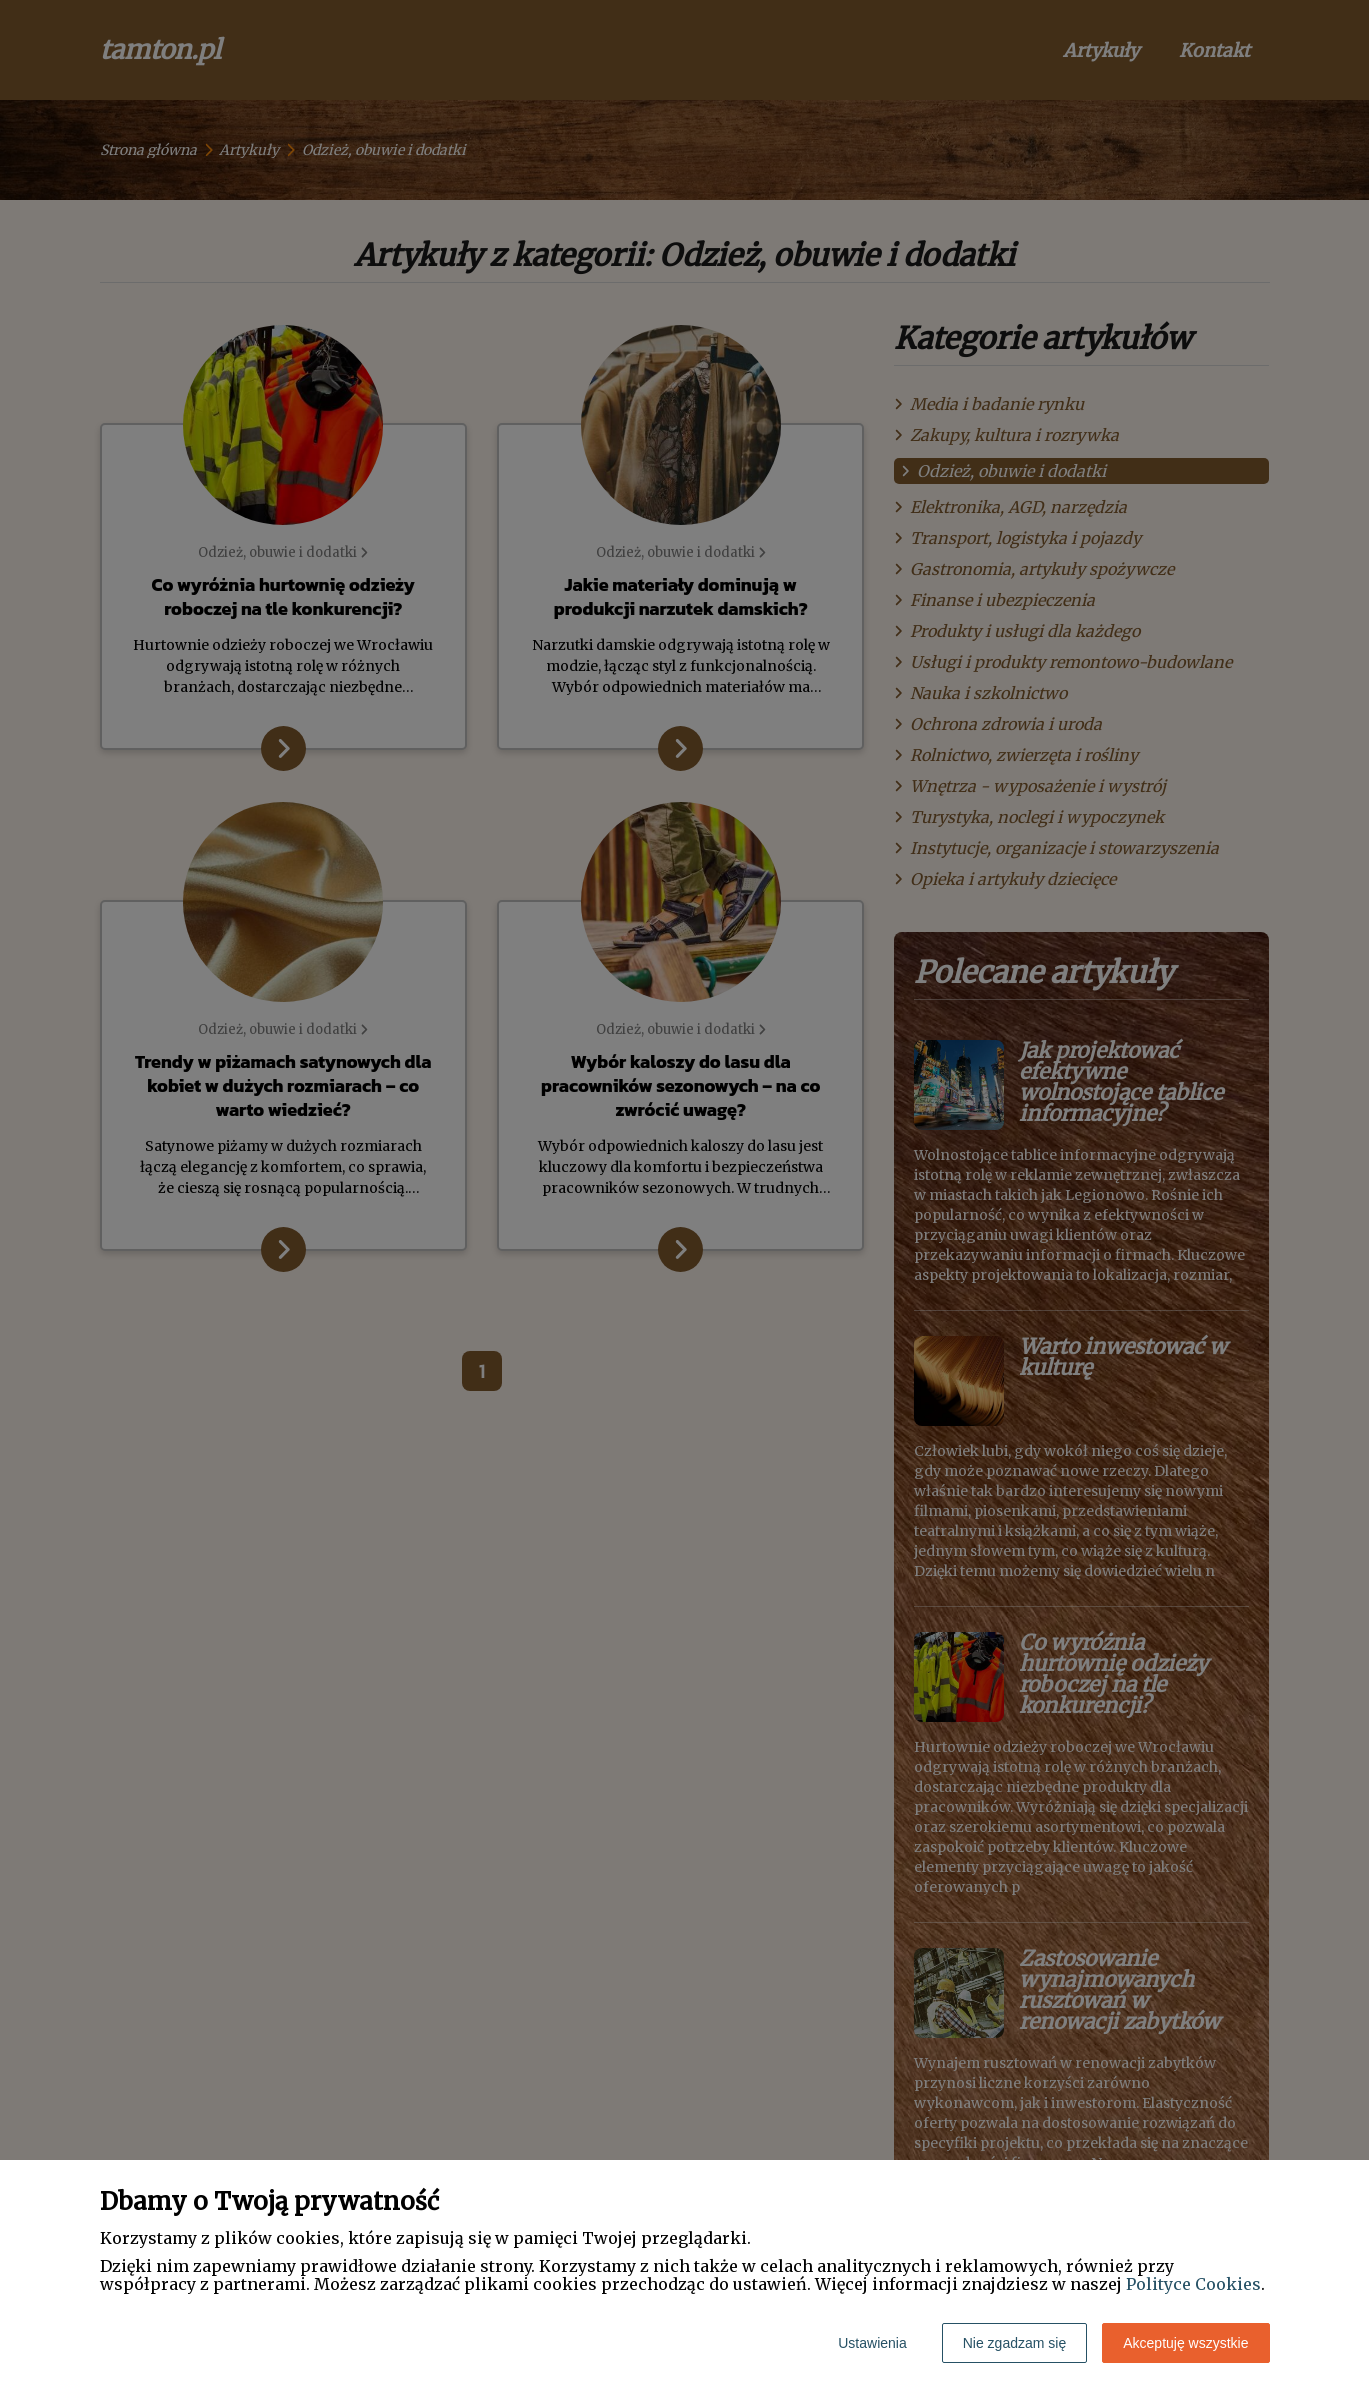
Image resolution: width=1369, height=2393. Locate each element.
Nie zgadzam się (1015, 2343)
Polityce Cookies (1193, 2284)
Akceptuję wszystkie (1185, 2343)
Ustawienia (872, 2343)
